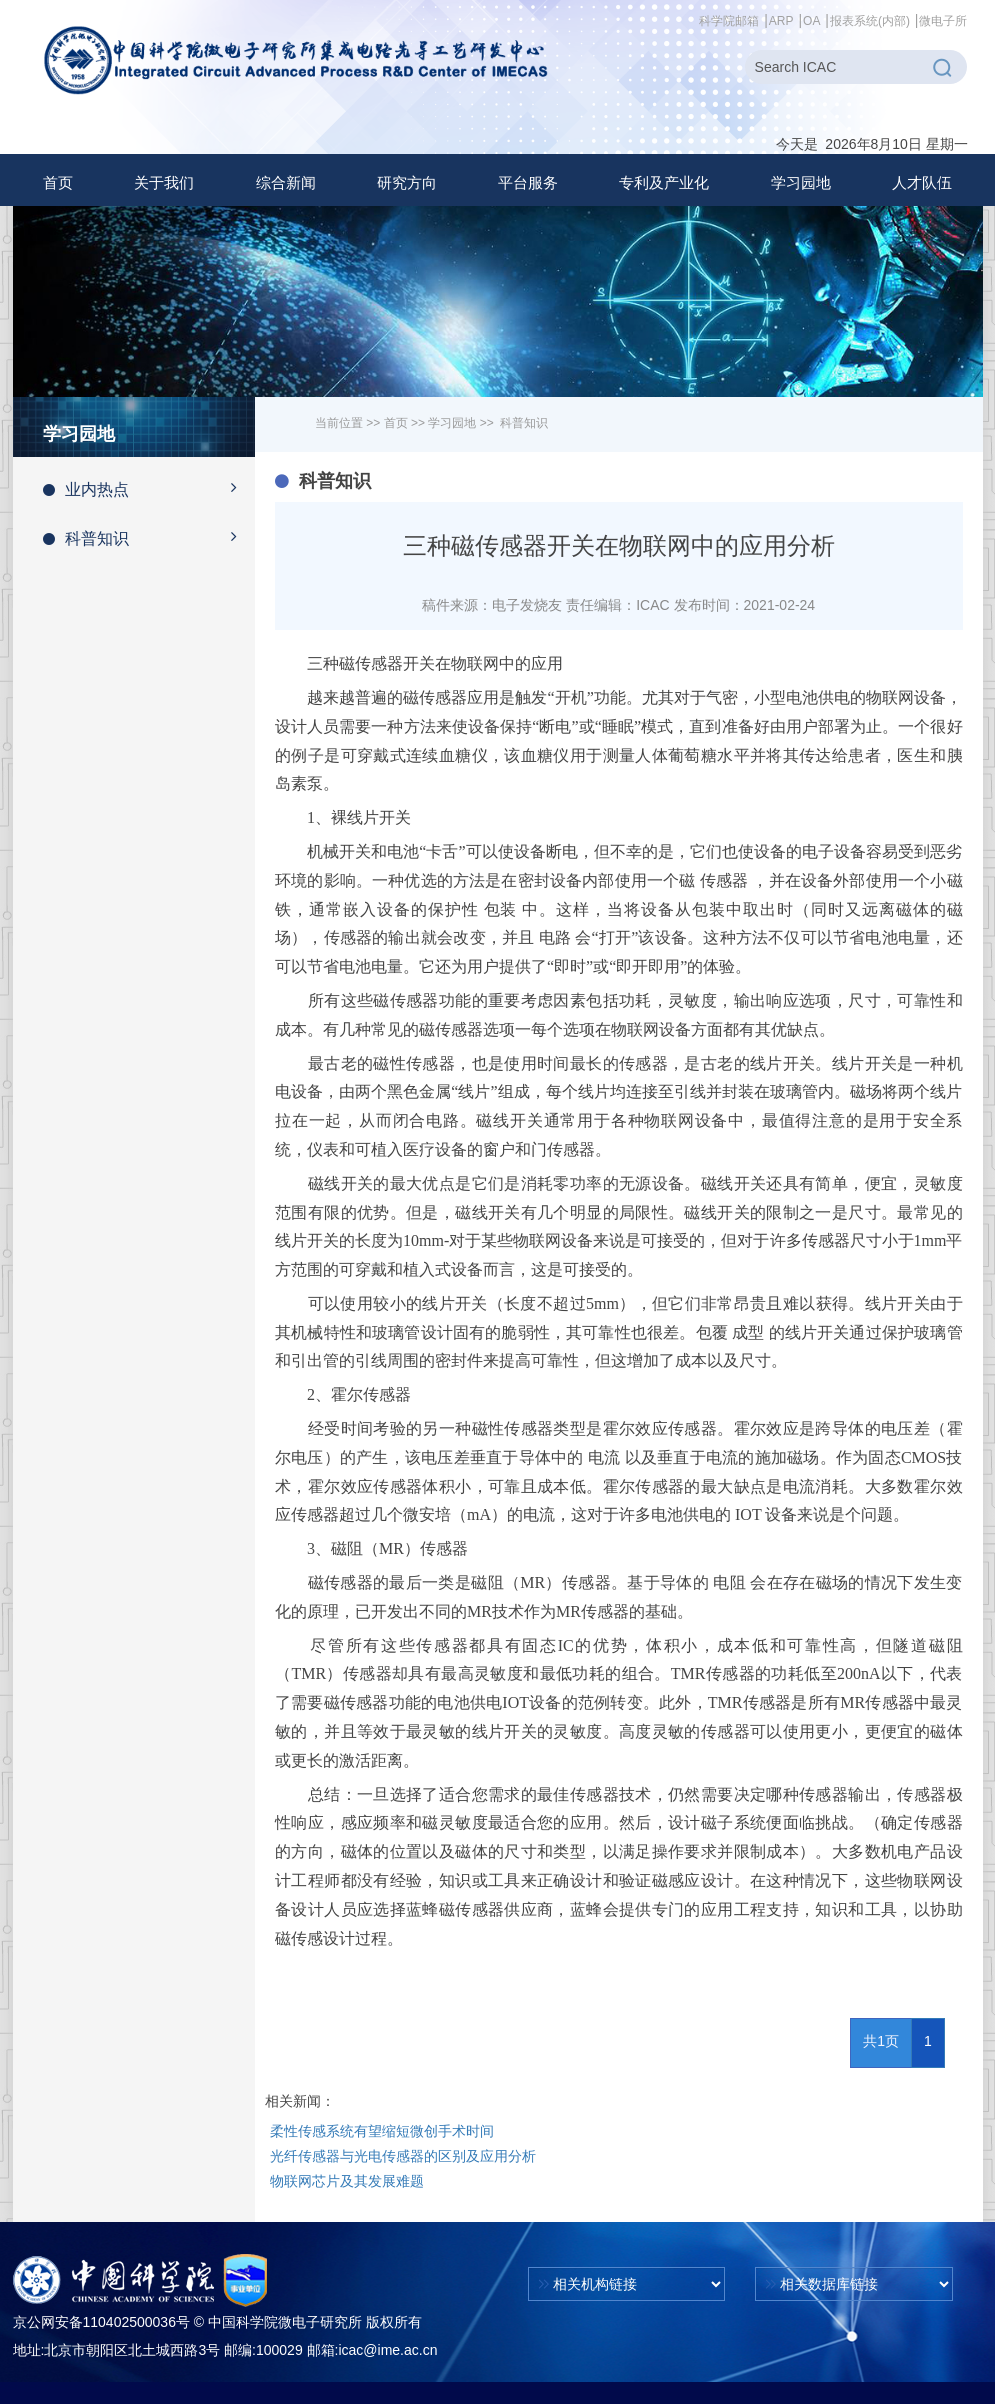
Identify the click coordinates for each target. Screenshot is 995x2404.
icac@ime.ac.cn (387, 2350)
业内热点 (149, 488)
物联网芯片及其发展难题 (347, 2181)
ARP (781, 21)
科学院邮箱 (729, 21)
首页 (58, 182)
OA (811, 21)
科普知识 (149, 537)
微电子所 (943, 21)
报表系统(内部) (870, 21)
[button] (164, 183)
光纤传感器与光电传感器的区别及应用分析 (403, 2156)
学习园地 (452, 423)
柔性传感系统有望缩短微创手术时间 (382, 2131)
